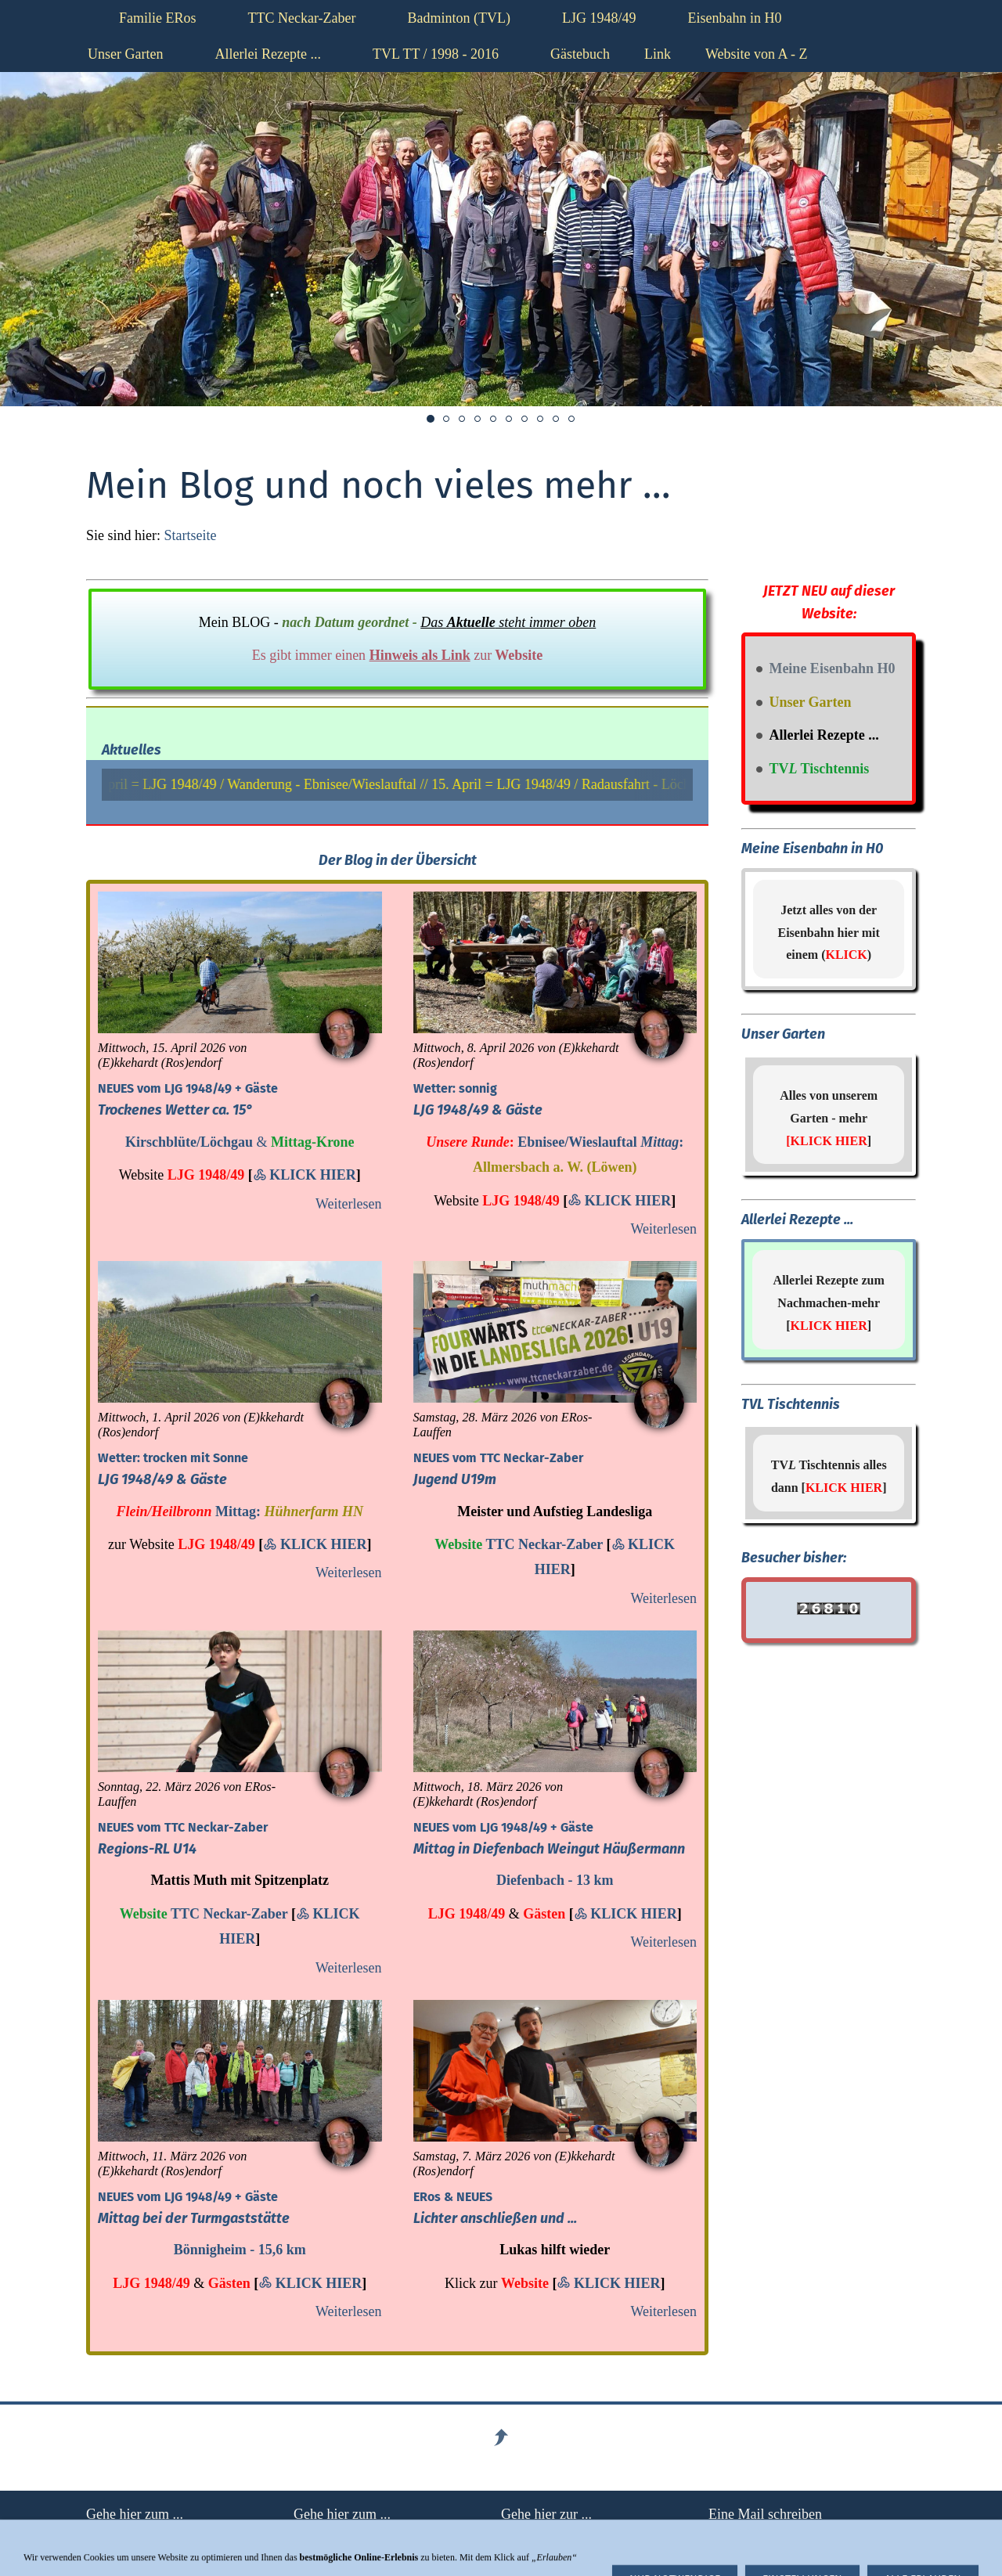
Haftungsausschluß (139, 2534)
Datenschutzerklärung (563, 2534)
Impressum (325, 2534)
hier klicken (741, 2534)
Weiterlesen (348, 1204)
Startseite (190, 535)
